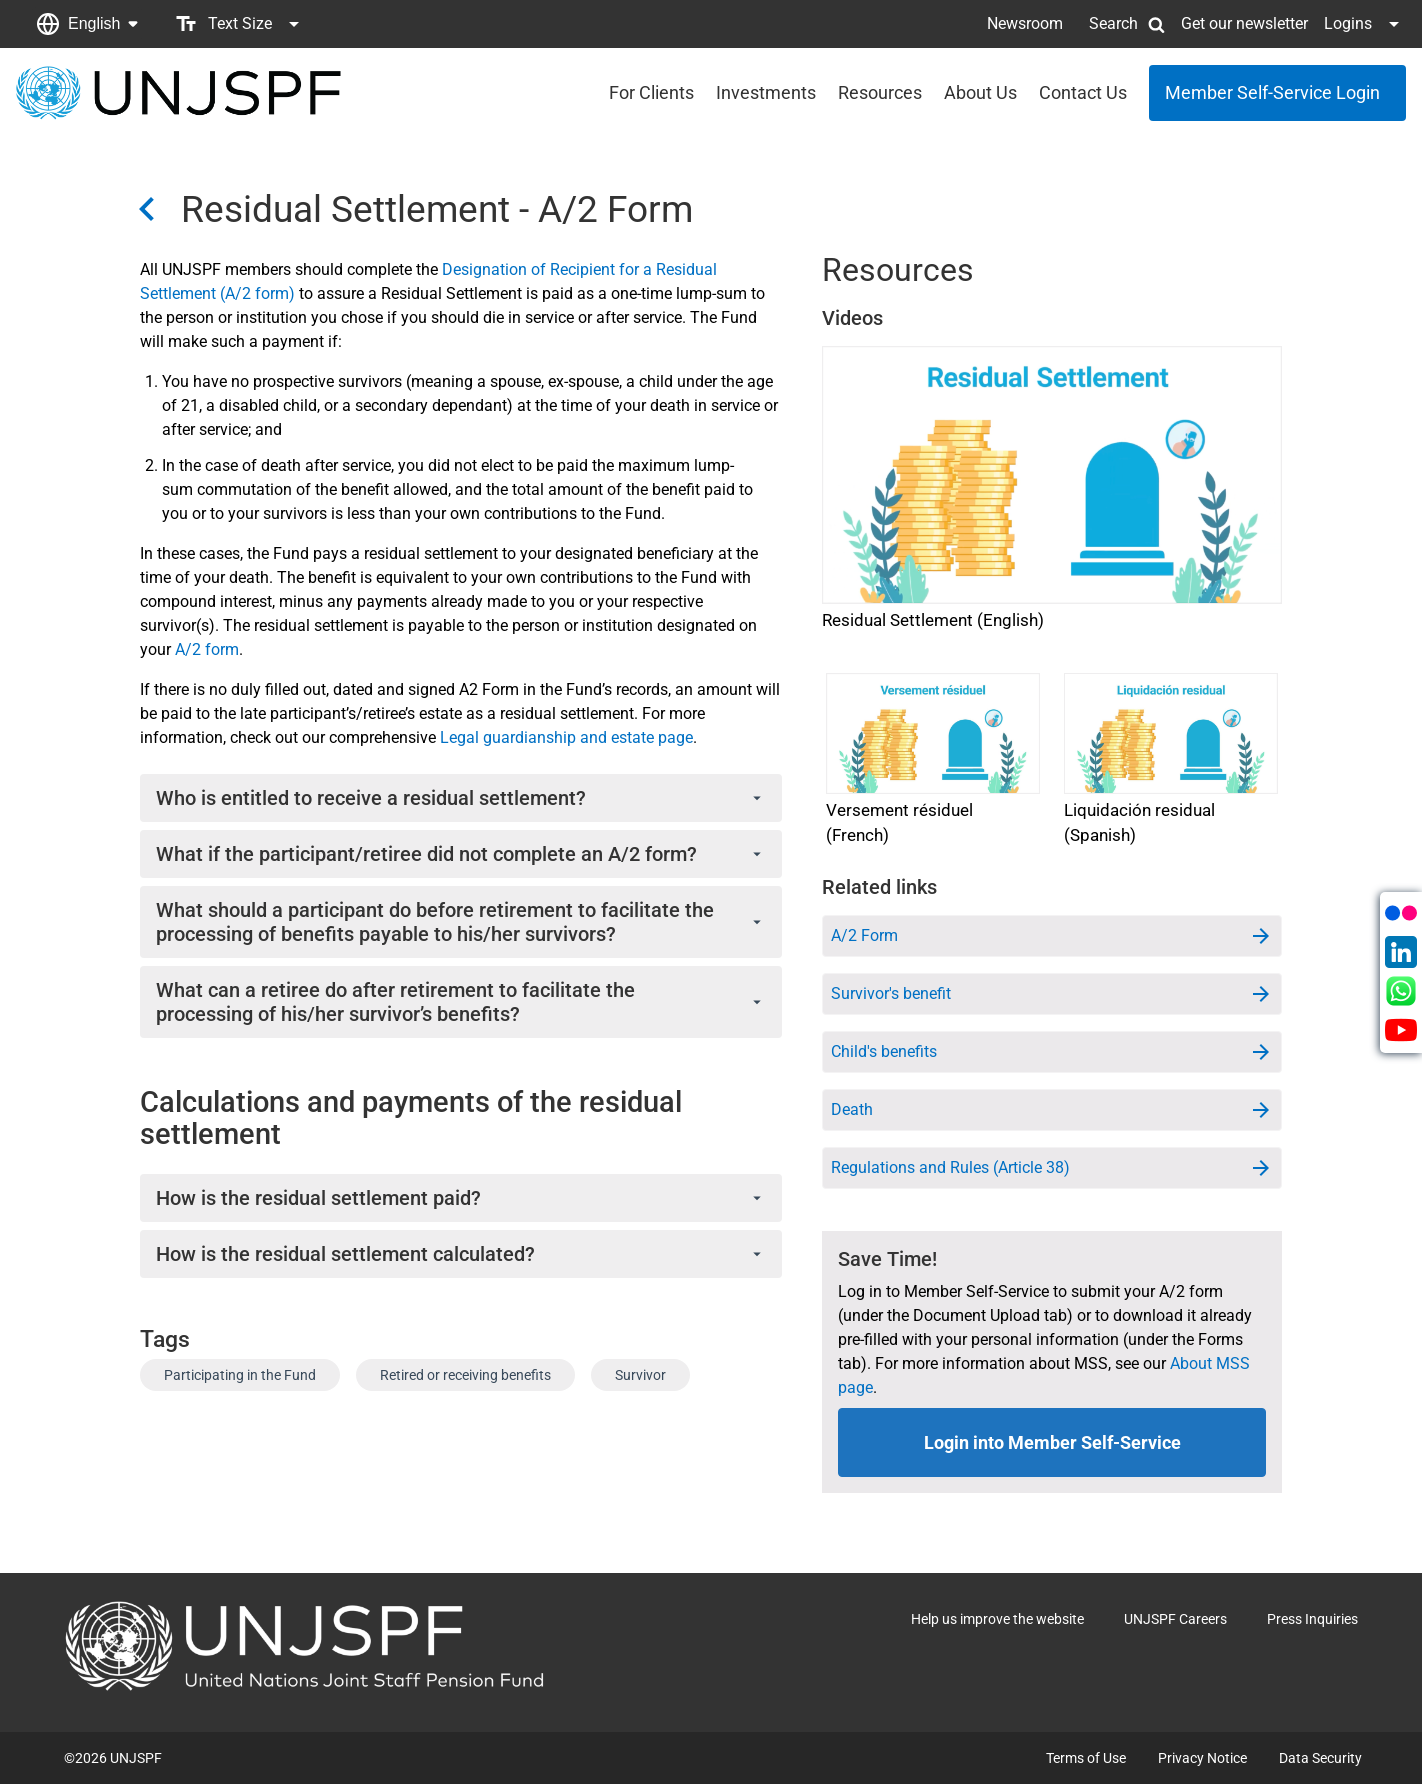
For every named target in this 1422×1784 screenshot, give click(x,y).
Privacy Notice (1202, 1758)
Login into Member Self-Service (1052, 1442)
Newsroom (1025, 23)
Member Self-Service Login (1272, 92)
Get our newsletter (1244, 23)
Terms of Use (1086, 1758)
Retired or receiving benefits (465, 1375)
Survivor (640, 1375)
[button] (87, 24)
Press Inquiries (1312, 1619)
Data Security (1320, 1758)
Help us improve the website (997, 1619)
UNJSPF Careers (1175, 1619)
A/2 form (207, 649)
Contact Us (1083, 92)
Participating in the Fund (240, 1375)
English (94, 23)
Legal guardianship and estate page (566, 737)
